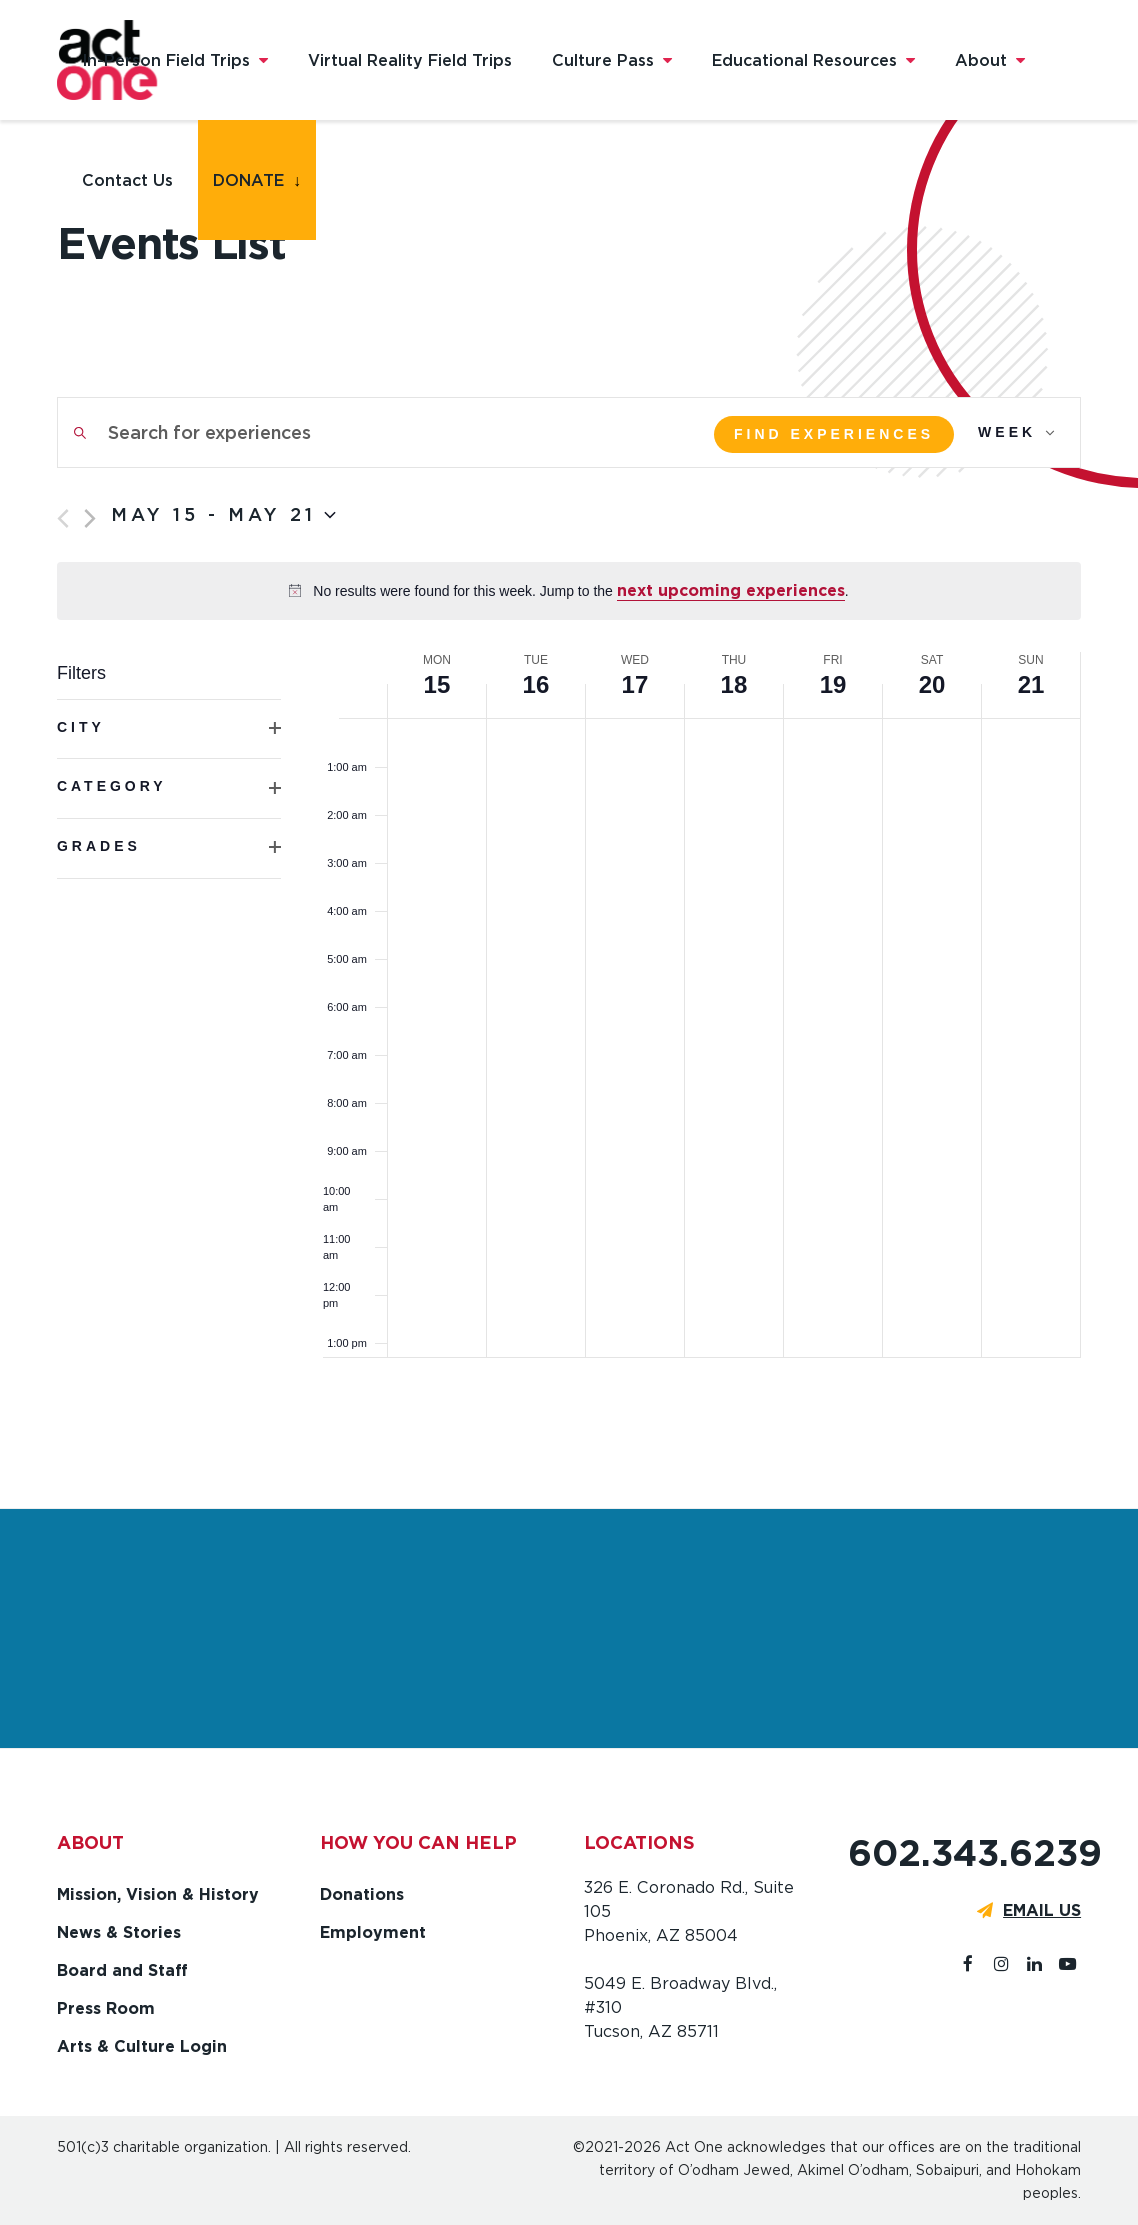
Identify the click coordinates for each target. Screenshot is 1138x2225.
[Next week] (90, 518)
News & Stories (119, 1932)
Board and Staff (122, 1970)
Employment (373, 1932)
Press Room (106, 2008)
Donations (362, 1894)
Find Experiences (834, 434)
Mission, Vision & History (158, 1894)
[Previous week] (63, 518)
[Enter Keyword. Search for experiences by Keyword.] (370, 432)
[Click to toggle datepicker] (223, 515)
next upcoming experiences (731, 590)
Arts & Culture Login (142, 2046)
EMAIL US (1042, 1910)
